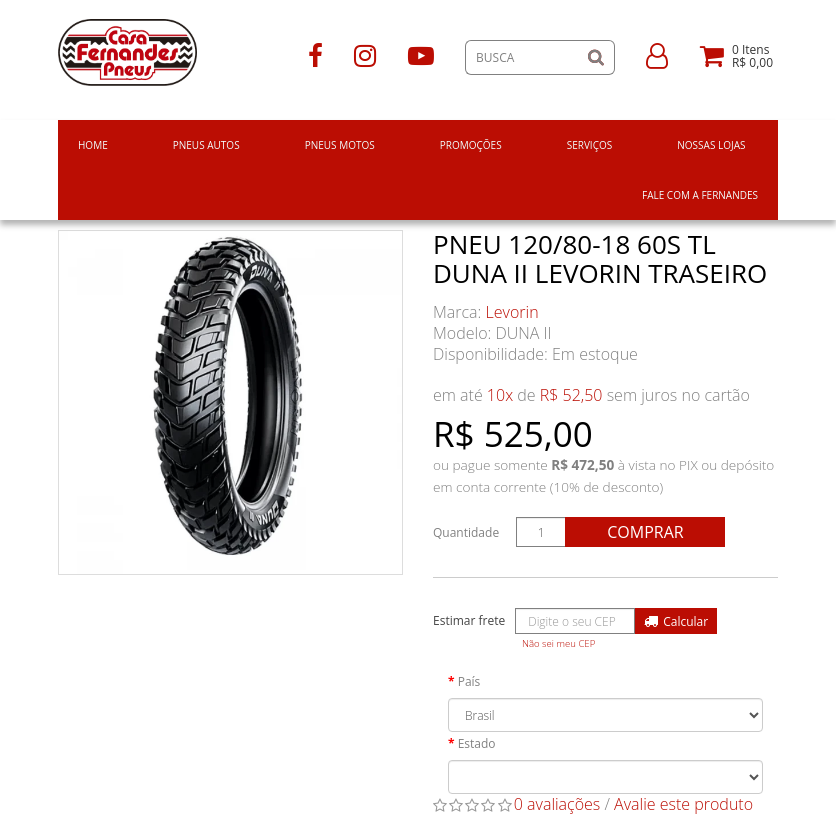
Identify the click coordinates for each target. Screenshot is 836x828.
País (469, 681)
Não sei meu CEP (558, 643)
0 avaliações (557, 804)
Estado (477, 743)
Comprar (645, 532)
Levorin (512, 312)
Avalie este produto (683, 804)
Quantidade (466, 532)
